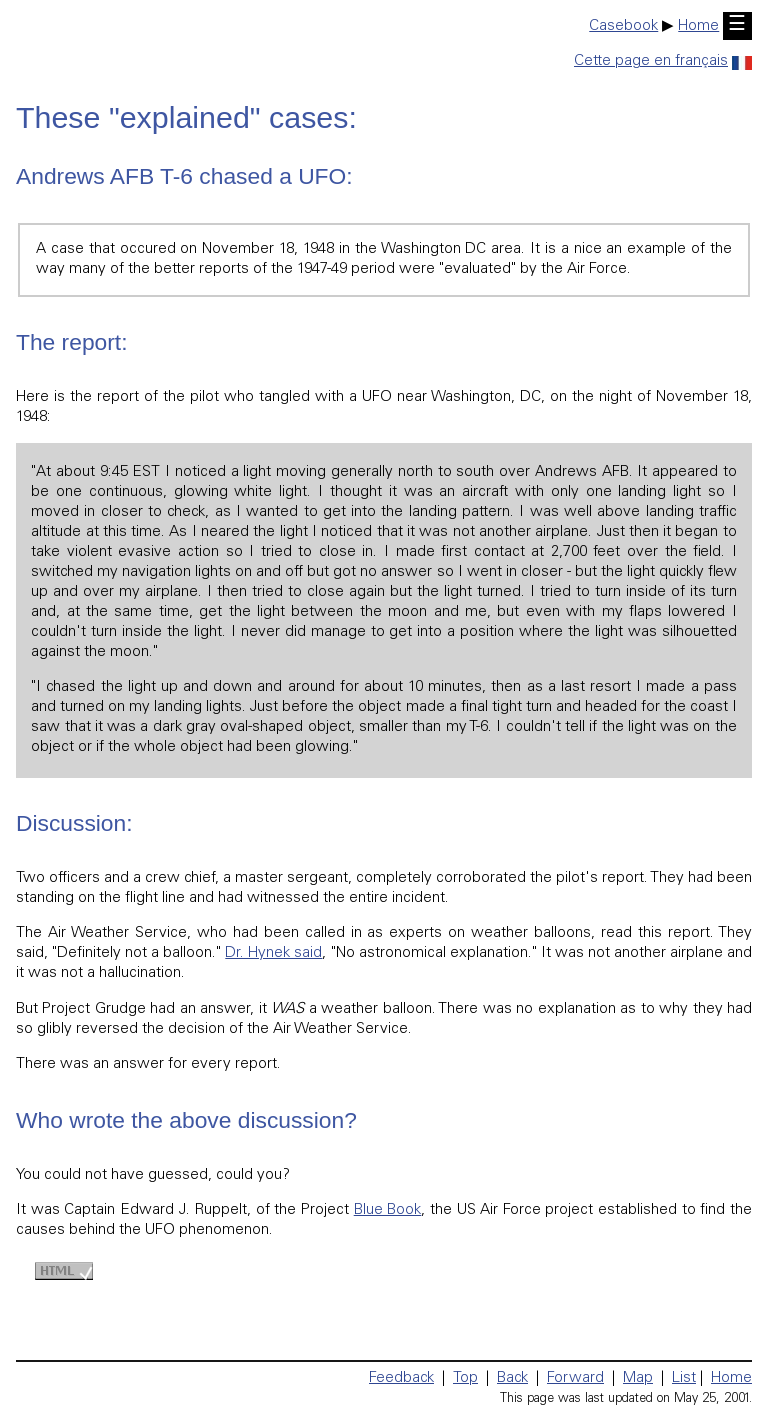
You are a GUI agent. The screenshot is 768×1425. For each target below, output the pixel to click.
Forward (575, 1378)
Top (465, 1378)
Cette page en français (663, 61)
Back (512, 1378)
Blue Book (388, 1210)
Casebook (623, 26)
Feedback (401, 1378)
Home (698, 26)
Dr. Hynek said (273, 953)
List (684, 1378)
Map (638, 1378)
